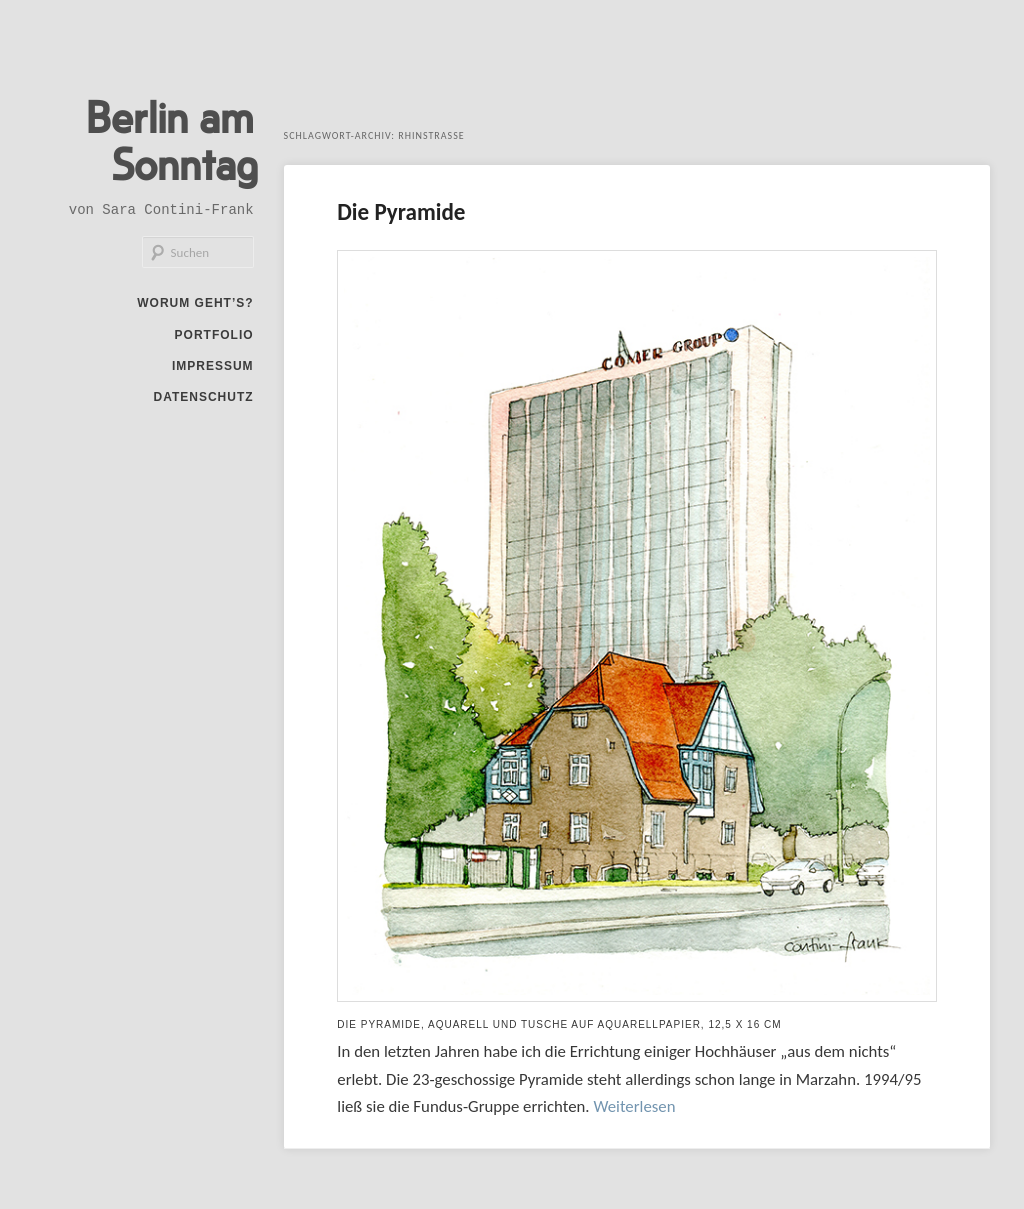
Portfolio (214, 341)
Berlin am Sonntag (164, 142)
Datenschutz (203, 403)
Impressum (213, 372)
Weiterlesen (634, 1105)
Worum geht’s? (195, 309)
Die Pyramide (409, 211)
